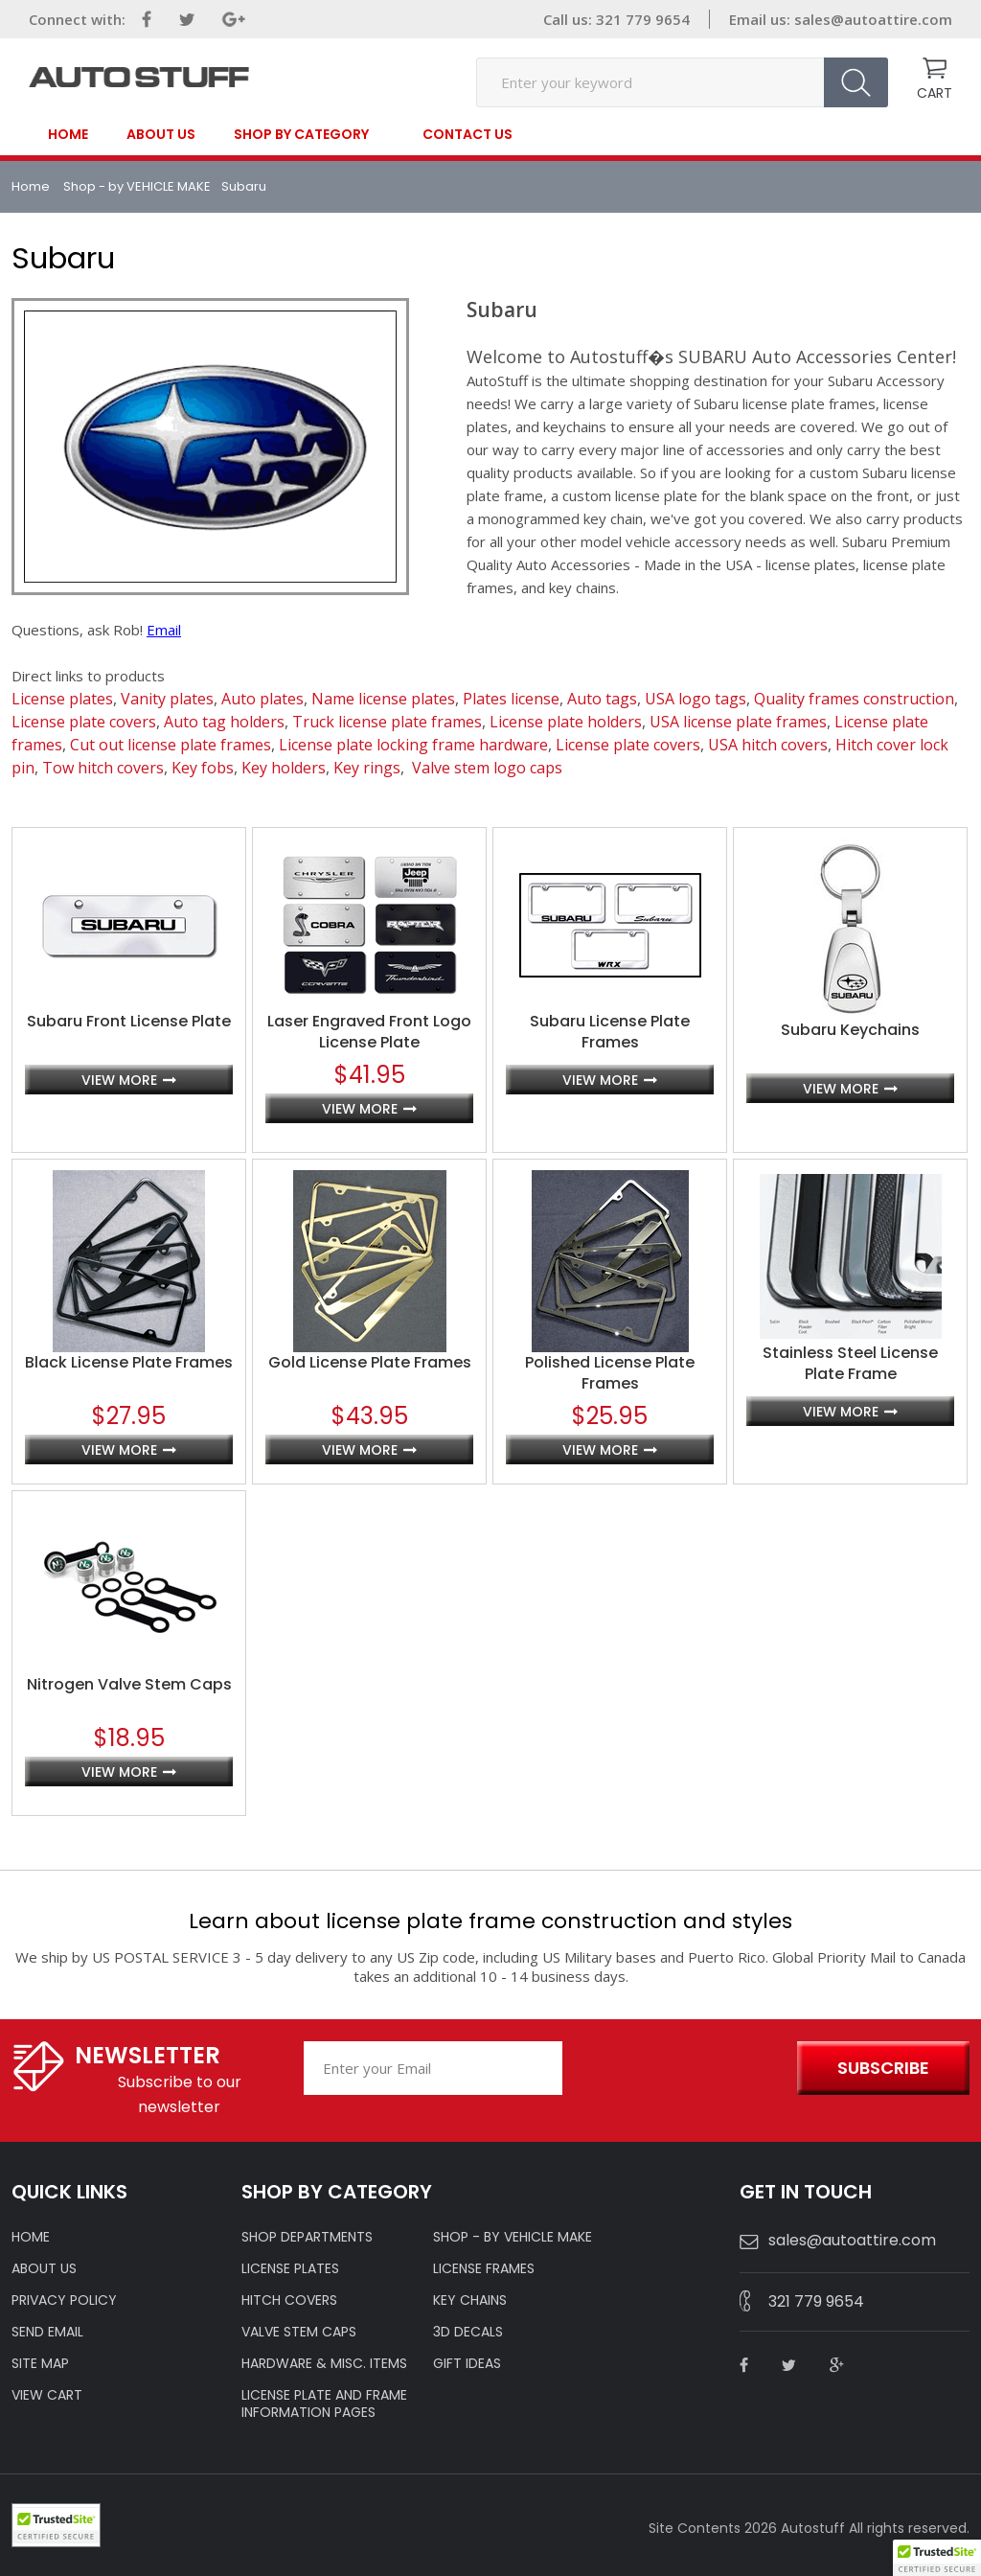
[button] (937, 2558)
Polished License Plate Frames (610, 1373)
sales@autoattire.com (873, 19)
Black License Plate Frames (129, 1362)
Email (164, 629)
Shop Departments (307, 2236)
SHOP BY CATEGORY (301, 134)
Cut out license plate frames (170, 744)
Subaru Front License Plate (129, 1021)
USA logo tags (695, 698)
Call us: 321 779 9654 (616, 19)
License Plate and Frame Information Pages (324, 2403)
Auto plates (262, 698)
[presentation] (675, 2069)
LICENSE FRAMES (484, 2268)
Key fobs (202, 767)
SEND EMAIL (47, 2331)
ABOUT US (44, 2268)
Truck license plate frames (387, 721)
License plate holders (566, 721)
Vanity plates (167, 698)
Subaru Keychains (850, 1030)
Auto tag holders (224, 721)
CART (934, 93)
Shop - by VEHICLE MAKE (137, 186)
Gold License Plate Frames (369, 1362)
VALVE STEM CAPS (298, 2331)
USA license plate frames (738, 721)
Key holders (283, 767)
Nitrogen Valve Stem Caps (129, 1684)
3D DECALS (468, 2331)
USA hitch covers (768, 744)
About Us (160, 134)
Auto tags (602, 698)
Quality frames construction (854, 698)
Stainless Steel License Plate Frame (850, 1364)
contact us (467, 134)
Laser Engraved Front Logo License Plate (369, 1032)
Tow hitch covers (103, 767)
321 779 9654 (816, 2301)
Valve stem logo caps (487, 767)
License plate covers (83, 721)
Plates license (511, 698)
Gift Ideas (467, 2363)
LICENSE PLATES (290, 2268)
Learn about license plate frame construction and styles (490, 1921)
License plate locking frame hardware (413, 744)
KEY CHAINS (470, 2300)
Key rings (366, 767)
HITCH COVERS (289, 2300)
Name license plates (383, 698)
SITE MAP (40, 2363)
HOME (30, 2236)
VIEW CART (46, 2395)
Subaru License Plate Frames (610, 1032)
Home (68, 134)
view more (119, 1080)
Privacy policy (64, 2300)
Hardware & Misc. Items (324, 2363)
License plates (62, 698)
